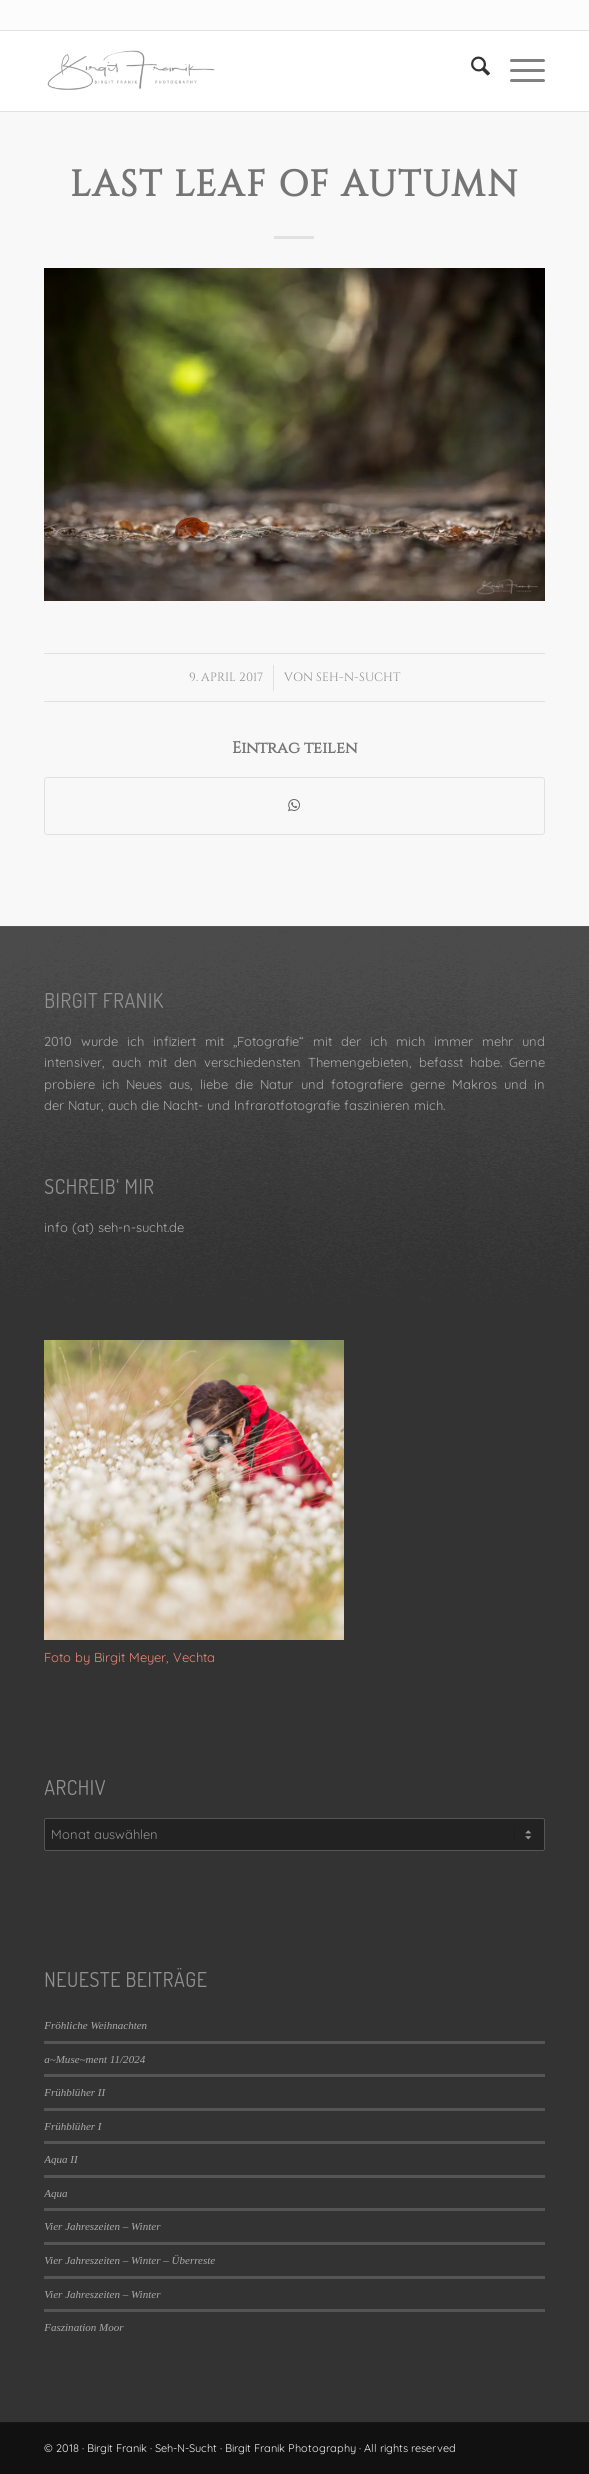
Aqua (55, 2193)
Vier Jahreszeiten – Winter (102, 2226)
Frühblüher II (74, 2092)
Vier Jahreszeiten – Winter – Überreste (129, 2260)
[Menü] (517, 71)
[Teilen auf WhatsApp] (294, 805)
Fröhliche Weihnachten (95, 2025)
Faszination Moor (83, 2327)
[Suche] (470, 71)
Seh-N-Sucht (358, 677)
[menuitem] (470, 71)
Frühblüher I (72, 2126)
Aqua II (60, 2159)
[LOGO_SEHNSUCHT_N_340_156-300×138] (244, 71)
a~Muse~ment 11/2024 (94, 2059)
